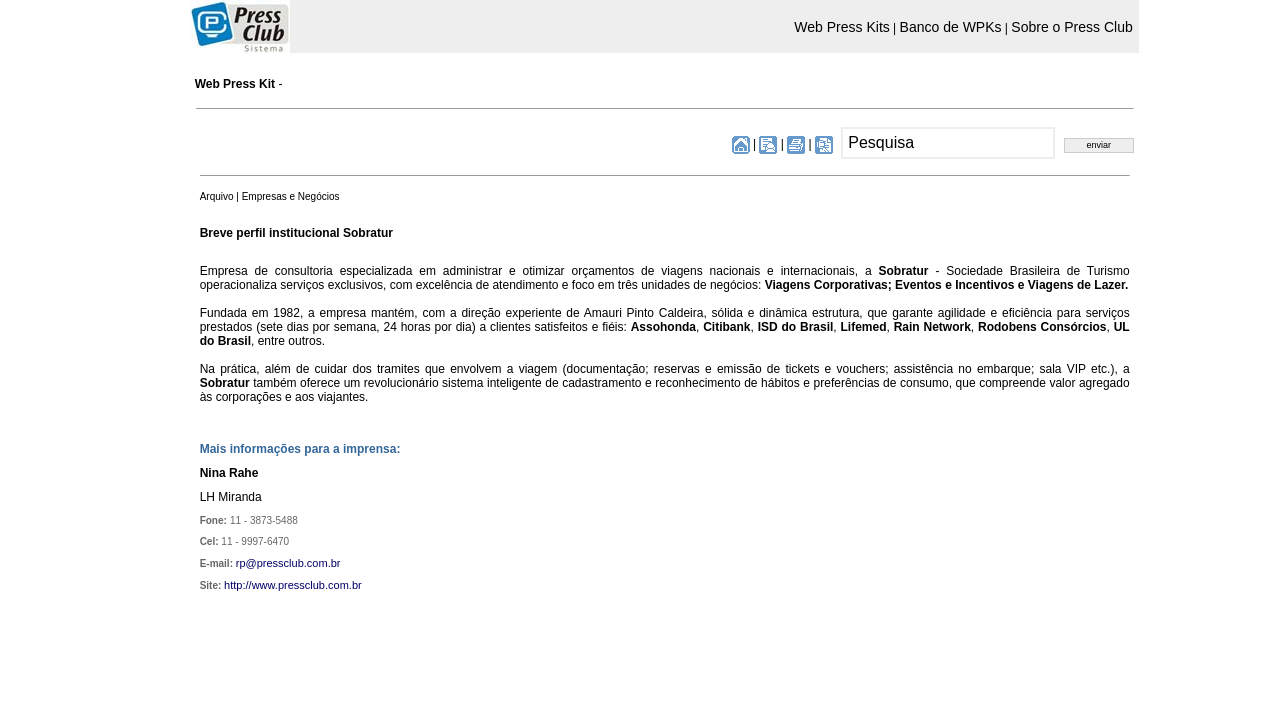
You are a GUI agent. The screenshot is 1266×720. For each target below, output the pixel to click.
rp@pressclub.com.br (288, 563)
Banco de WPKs (951, 27)
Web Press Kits (841, 27)
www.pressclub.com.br (307, 585)
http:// (238, 585)
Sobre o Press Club (1071, 27)
